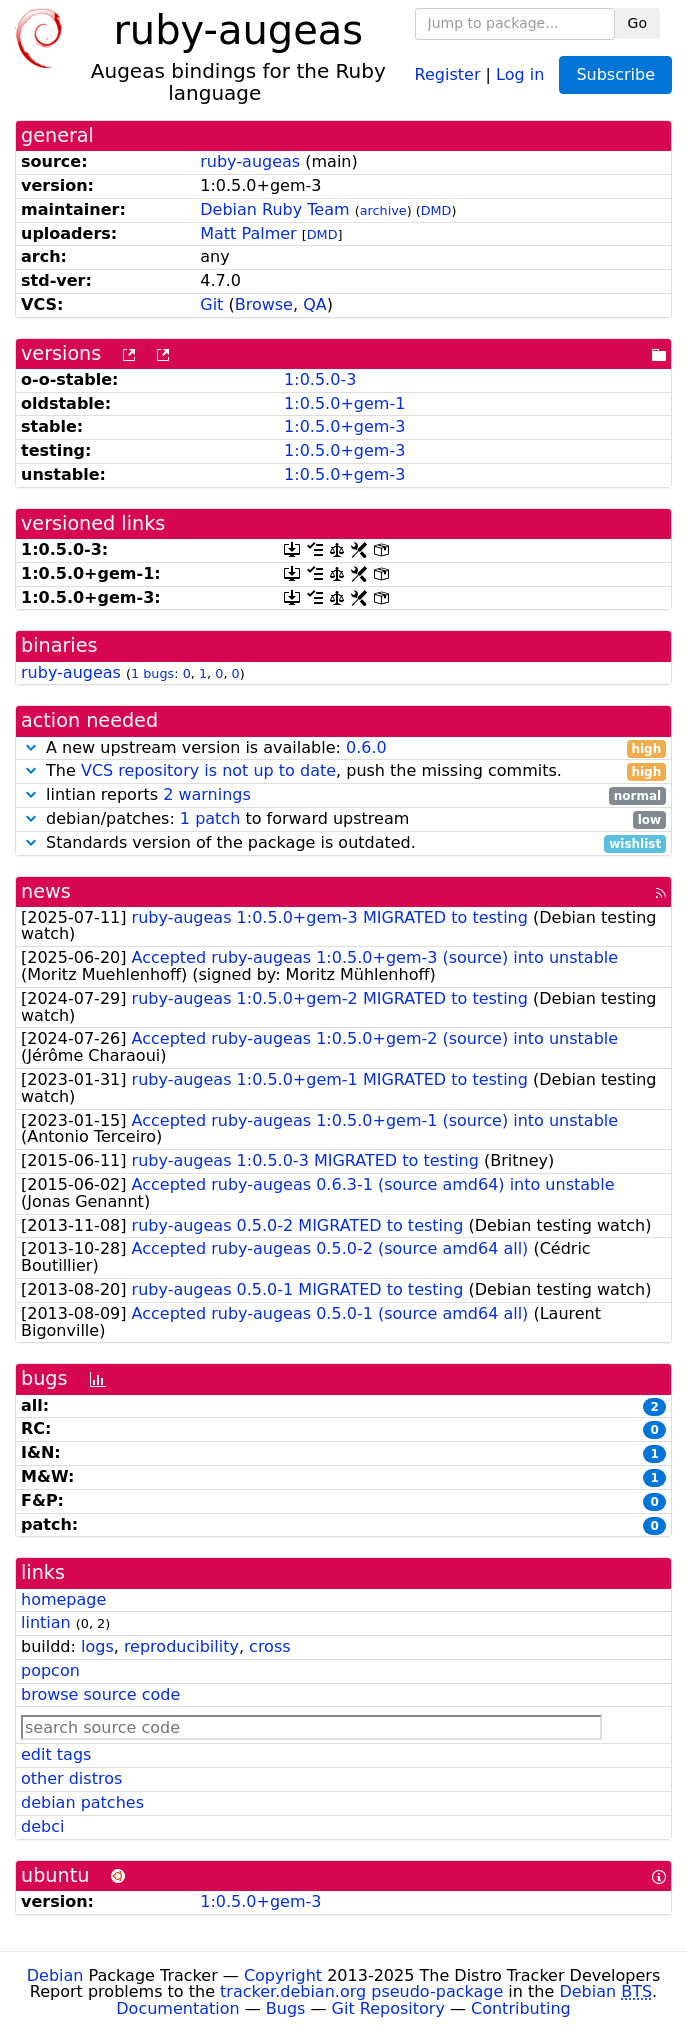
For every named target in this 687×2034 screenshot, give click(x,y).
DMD (436, 210)
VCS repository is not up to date (208, 770)
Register (448, 73)
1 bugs (152, 673)
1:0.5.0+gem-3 (344, 426)
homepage (63, 1599)
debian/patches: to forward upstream (343, 819)
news (46, 891)
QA (315, 304)
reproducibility (181, 1646)
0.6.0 (366, 747)
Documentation (177, 2008)
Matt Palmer (248, 233)
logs (97, 1646)
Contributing (521, 2008)
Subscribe (615, 74)
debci (42, 1826)
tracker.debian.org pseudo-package (361, 1991)
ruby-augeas (250, 161)
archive (383, 210)
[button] (31, 747)
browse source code (100, 1694)
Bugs (286, 2008)
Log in (520, 73)
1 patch (210, 818)
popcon (50, 1670)
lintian (46, 1622)
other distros (71, 1778)
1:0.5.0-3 (320, 379)
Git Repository (388, 2008)
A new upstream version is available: (343, 748)
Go (637, 23)
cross (269, 1646)
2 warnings (207, 794)
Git (211, 304)
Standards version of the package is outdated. (343, 843)
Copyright (283, 1975)
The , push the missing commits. (343, 771)
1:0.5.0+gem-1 (344, 403)
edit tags (56, 1754)
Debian (55, 1975)
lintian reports (343, 795)
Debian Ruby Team (274, 209)
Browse (264, 304)
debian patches (82, 1802)
